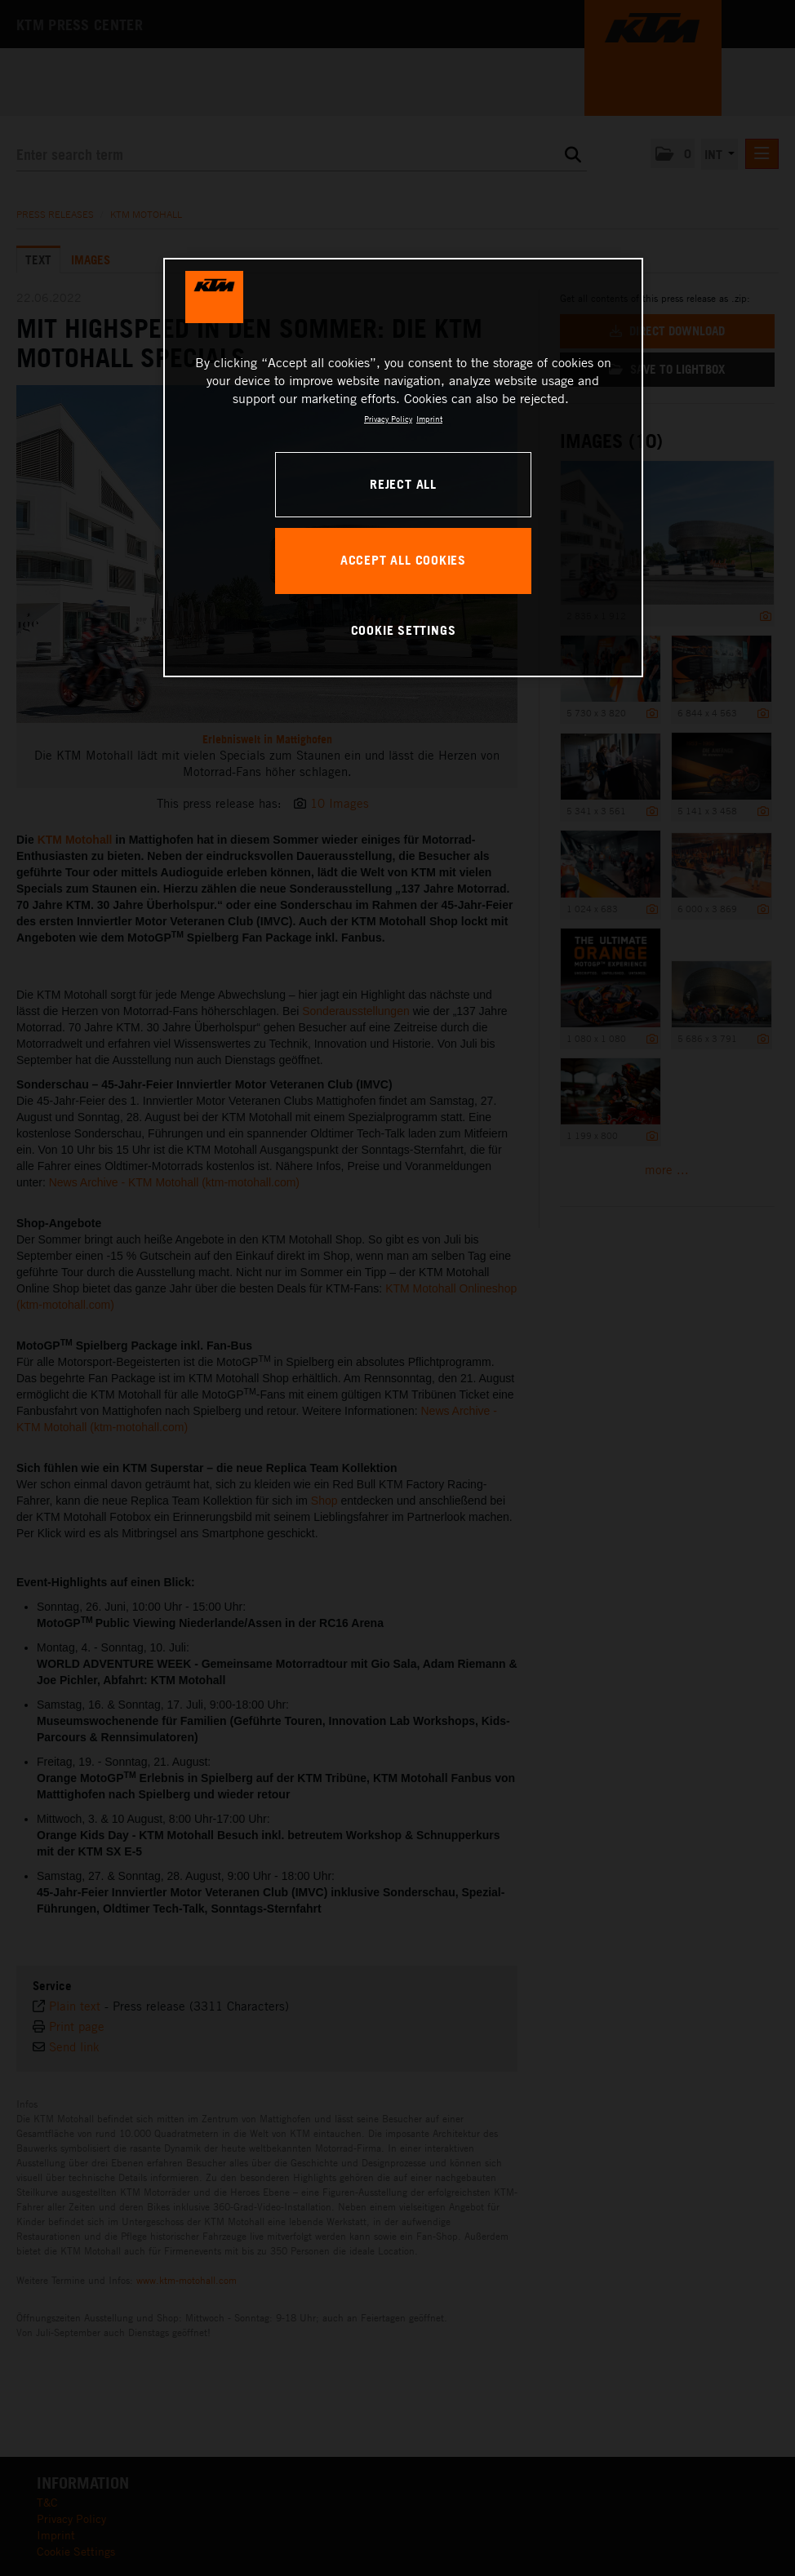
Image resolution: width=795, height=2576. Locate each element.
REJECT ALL (403, 484)
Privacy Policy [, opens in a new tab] (388, 418)
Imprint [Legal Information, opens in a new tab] (429, 418)
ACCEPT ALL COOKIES (403, 560)
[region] (403, 467)
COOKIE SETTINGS (403, 630)
